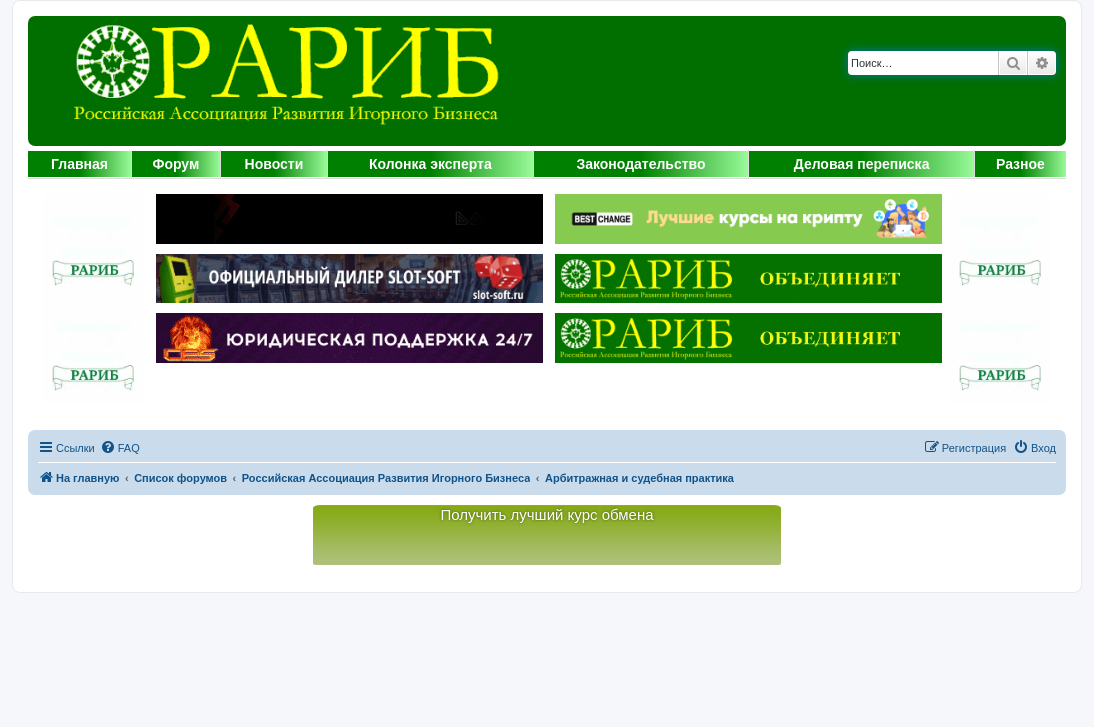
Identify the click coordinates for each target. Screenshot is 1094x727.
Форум (175, 164)
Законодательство (640, 164)
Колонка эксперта (430, 164)
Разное (1020, 164)
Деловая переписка (862, 164)
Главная (79, 164)
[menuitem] (120, 448)
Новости (274, 164)
